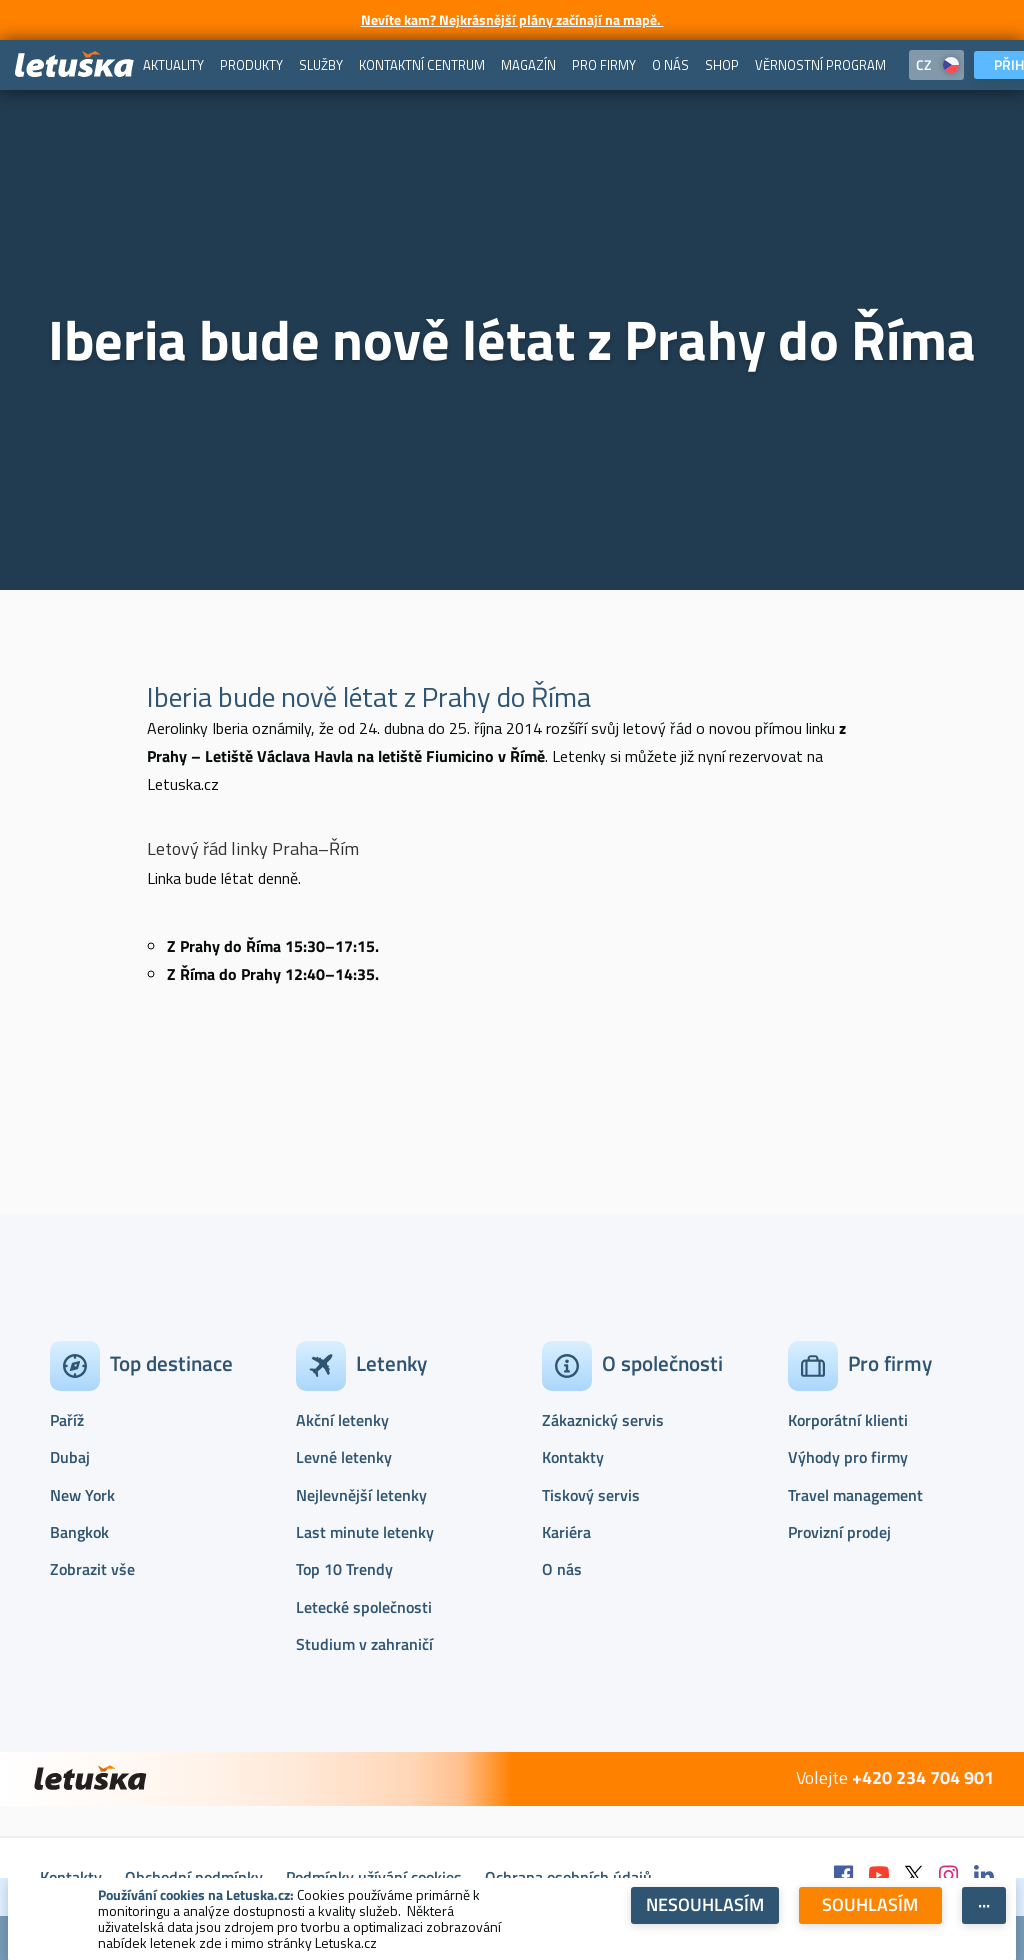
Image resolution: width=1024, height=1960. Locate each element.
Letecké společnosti (364, 1607)
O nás (562, 1569)
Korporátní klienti (848, 1420)
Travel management (855, 1495)
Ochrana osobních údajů (568, 1877)
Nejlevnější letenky (361, 1495)
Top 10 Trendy (344, 1569)
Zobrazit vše (92, 1569)
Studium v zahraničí (364, 1644)
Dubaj (70, 1457)
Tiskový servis (591, 1495)
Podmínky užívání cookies (374, 1877)
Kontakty (573, 1457)
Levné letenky (344, 1457)
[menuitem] (173, 65)
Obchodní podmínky (194, 1877)
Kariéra (566, 1532)
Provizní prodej (839, 1532)
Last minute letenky (365, 1532)
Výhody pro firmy (848, 1457)
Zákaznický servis (603, 1420)
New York (82, 1495)
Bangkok (79, 1532)
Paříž (67, 1420)
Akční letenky (342, 1420)
